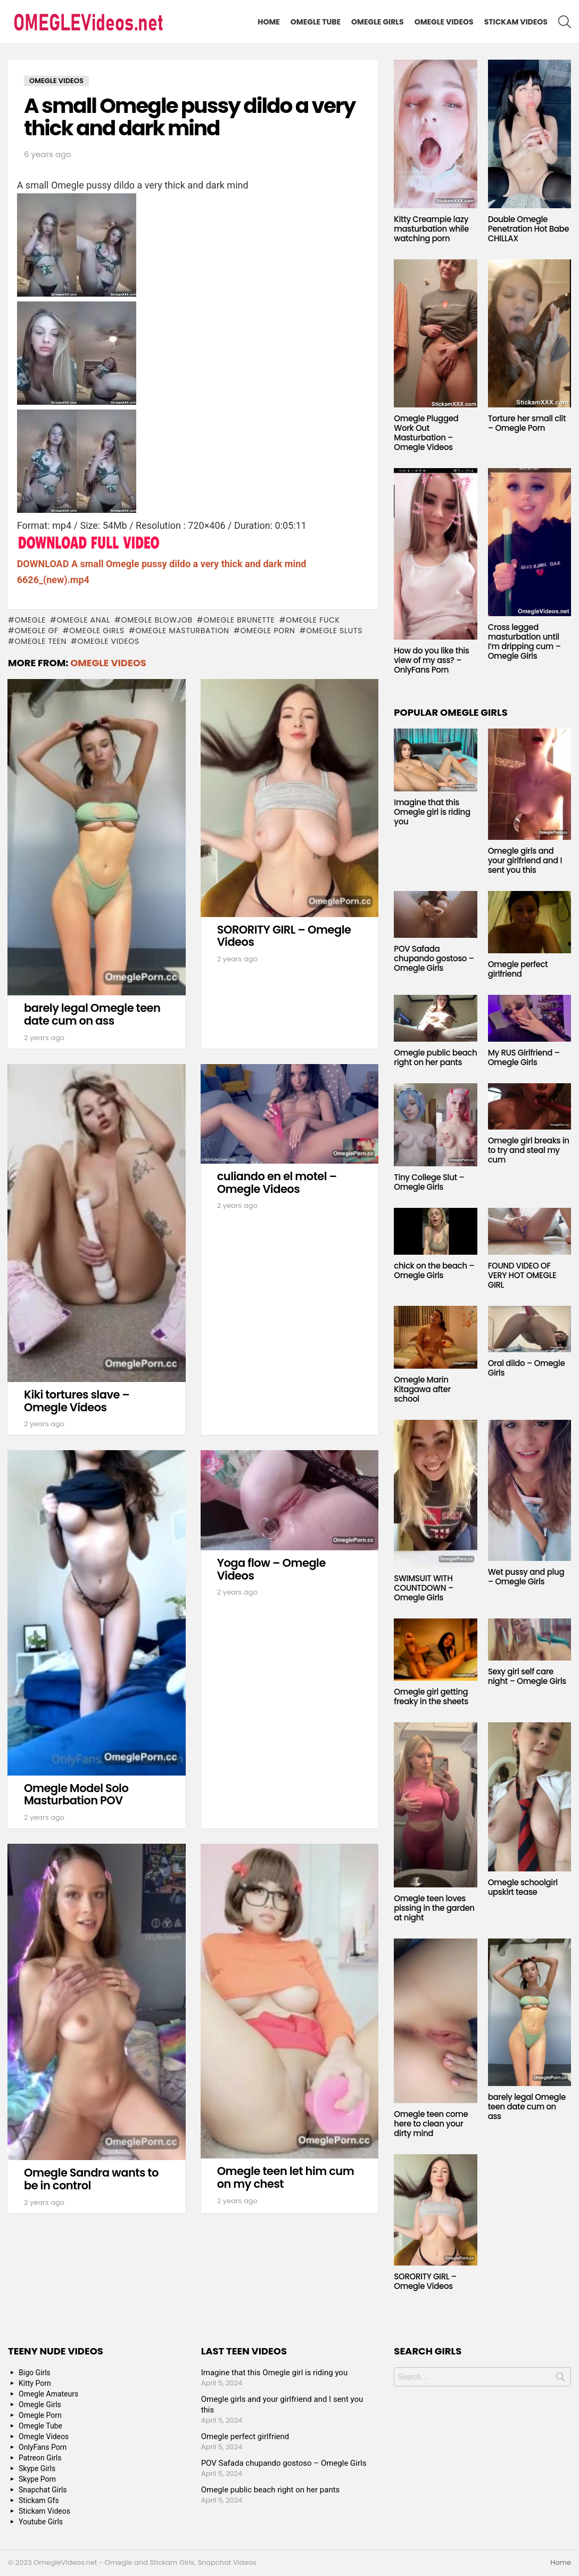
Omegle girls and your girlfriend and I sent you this (525, 860)
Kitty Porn (35, 2383)
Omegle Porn (267, 630)
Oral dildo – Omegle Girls (526, 1367)
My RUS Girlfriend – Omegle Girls (524, 1057)
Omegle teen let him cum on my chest (285, 2177)
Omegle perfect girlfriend (518, 969)
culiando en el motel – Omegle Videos (277, 1182)
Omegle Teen (40, 641)
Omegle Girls (377, 22)
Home (269, 22)
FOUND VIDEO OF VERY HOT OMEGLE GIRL (522, 1275)
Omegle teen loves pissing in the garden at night (434, 1908)
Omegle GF (36, 630)
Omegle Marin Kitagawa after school (422, 1389)
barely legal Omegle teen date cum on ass (92, 1014)
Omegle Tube (316, 22)
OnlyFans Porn (43, 2447)
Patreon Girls (40, 2458)
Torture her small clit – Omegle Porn (527, 423)
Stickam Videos (516, 22)
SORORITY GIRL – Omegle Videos (284, 936)
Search (560, 2379)
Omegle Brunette (239, 620)
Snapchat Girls (43, 2489)
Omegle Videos (444, 22)
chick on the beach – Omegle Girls (434, 1270)
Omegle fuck (313, 620)
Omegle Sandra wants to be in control (91, 2179)
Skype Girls (37, 2468)
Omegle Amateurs (48, 2394)
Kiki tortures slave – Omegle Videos (77, 1401)
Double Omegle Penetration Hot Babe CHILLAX (528, 229)
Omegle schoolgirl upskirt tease (523, 1887)
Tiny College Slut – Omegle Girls (429, 1182)
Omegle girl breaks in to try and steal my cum (528, 1150)
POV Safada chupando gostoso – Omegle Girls (434, 958)
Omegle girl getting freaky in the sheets (431, 1696)
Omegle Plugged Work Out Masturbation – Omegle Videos (426, 433)
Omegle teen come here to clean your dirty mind (431, 2123)
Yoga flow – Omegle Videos (271, 1569)
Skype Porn (37, 2479)
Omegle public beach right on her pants (435, 1057)
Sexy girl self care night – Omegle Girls (527, 1676)
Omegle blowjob (157, 620)
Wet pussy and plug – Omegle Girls (526, 1576)
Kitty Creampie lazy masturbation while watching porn (431, 229)
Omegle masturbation (182, 630)
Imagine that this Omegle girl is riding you (432, 812)
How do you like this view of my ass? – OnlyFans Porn (431, 660)
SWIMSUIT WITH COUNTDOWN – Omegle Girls (423, 1588)
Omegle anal (84, 620)
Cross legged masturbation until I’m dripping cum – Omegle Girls (524, 641)
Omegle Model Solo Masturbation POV (76, 1794)
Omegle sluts (334, 630)
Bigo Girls (35, 2372)
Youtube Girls (41, 2521)
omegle (30, 620)
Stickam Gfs (39, 2500)
